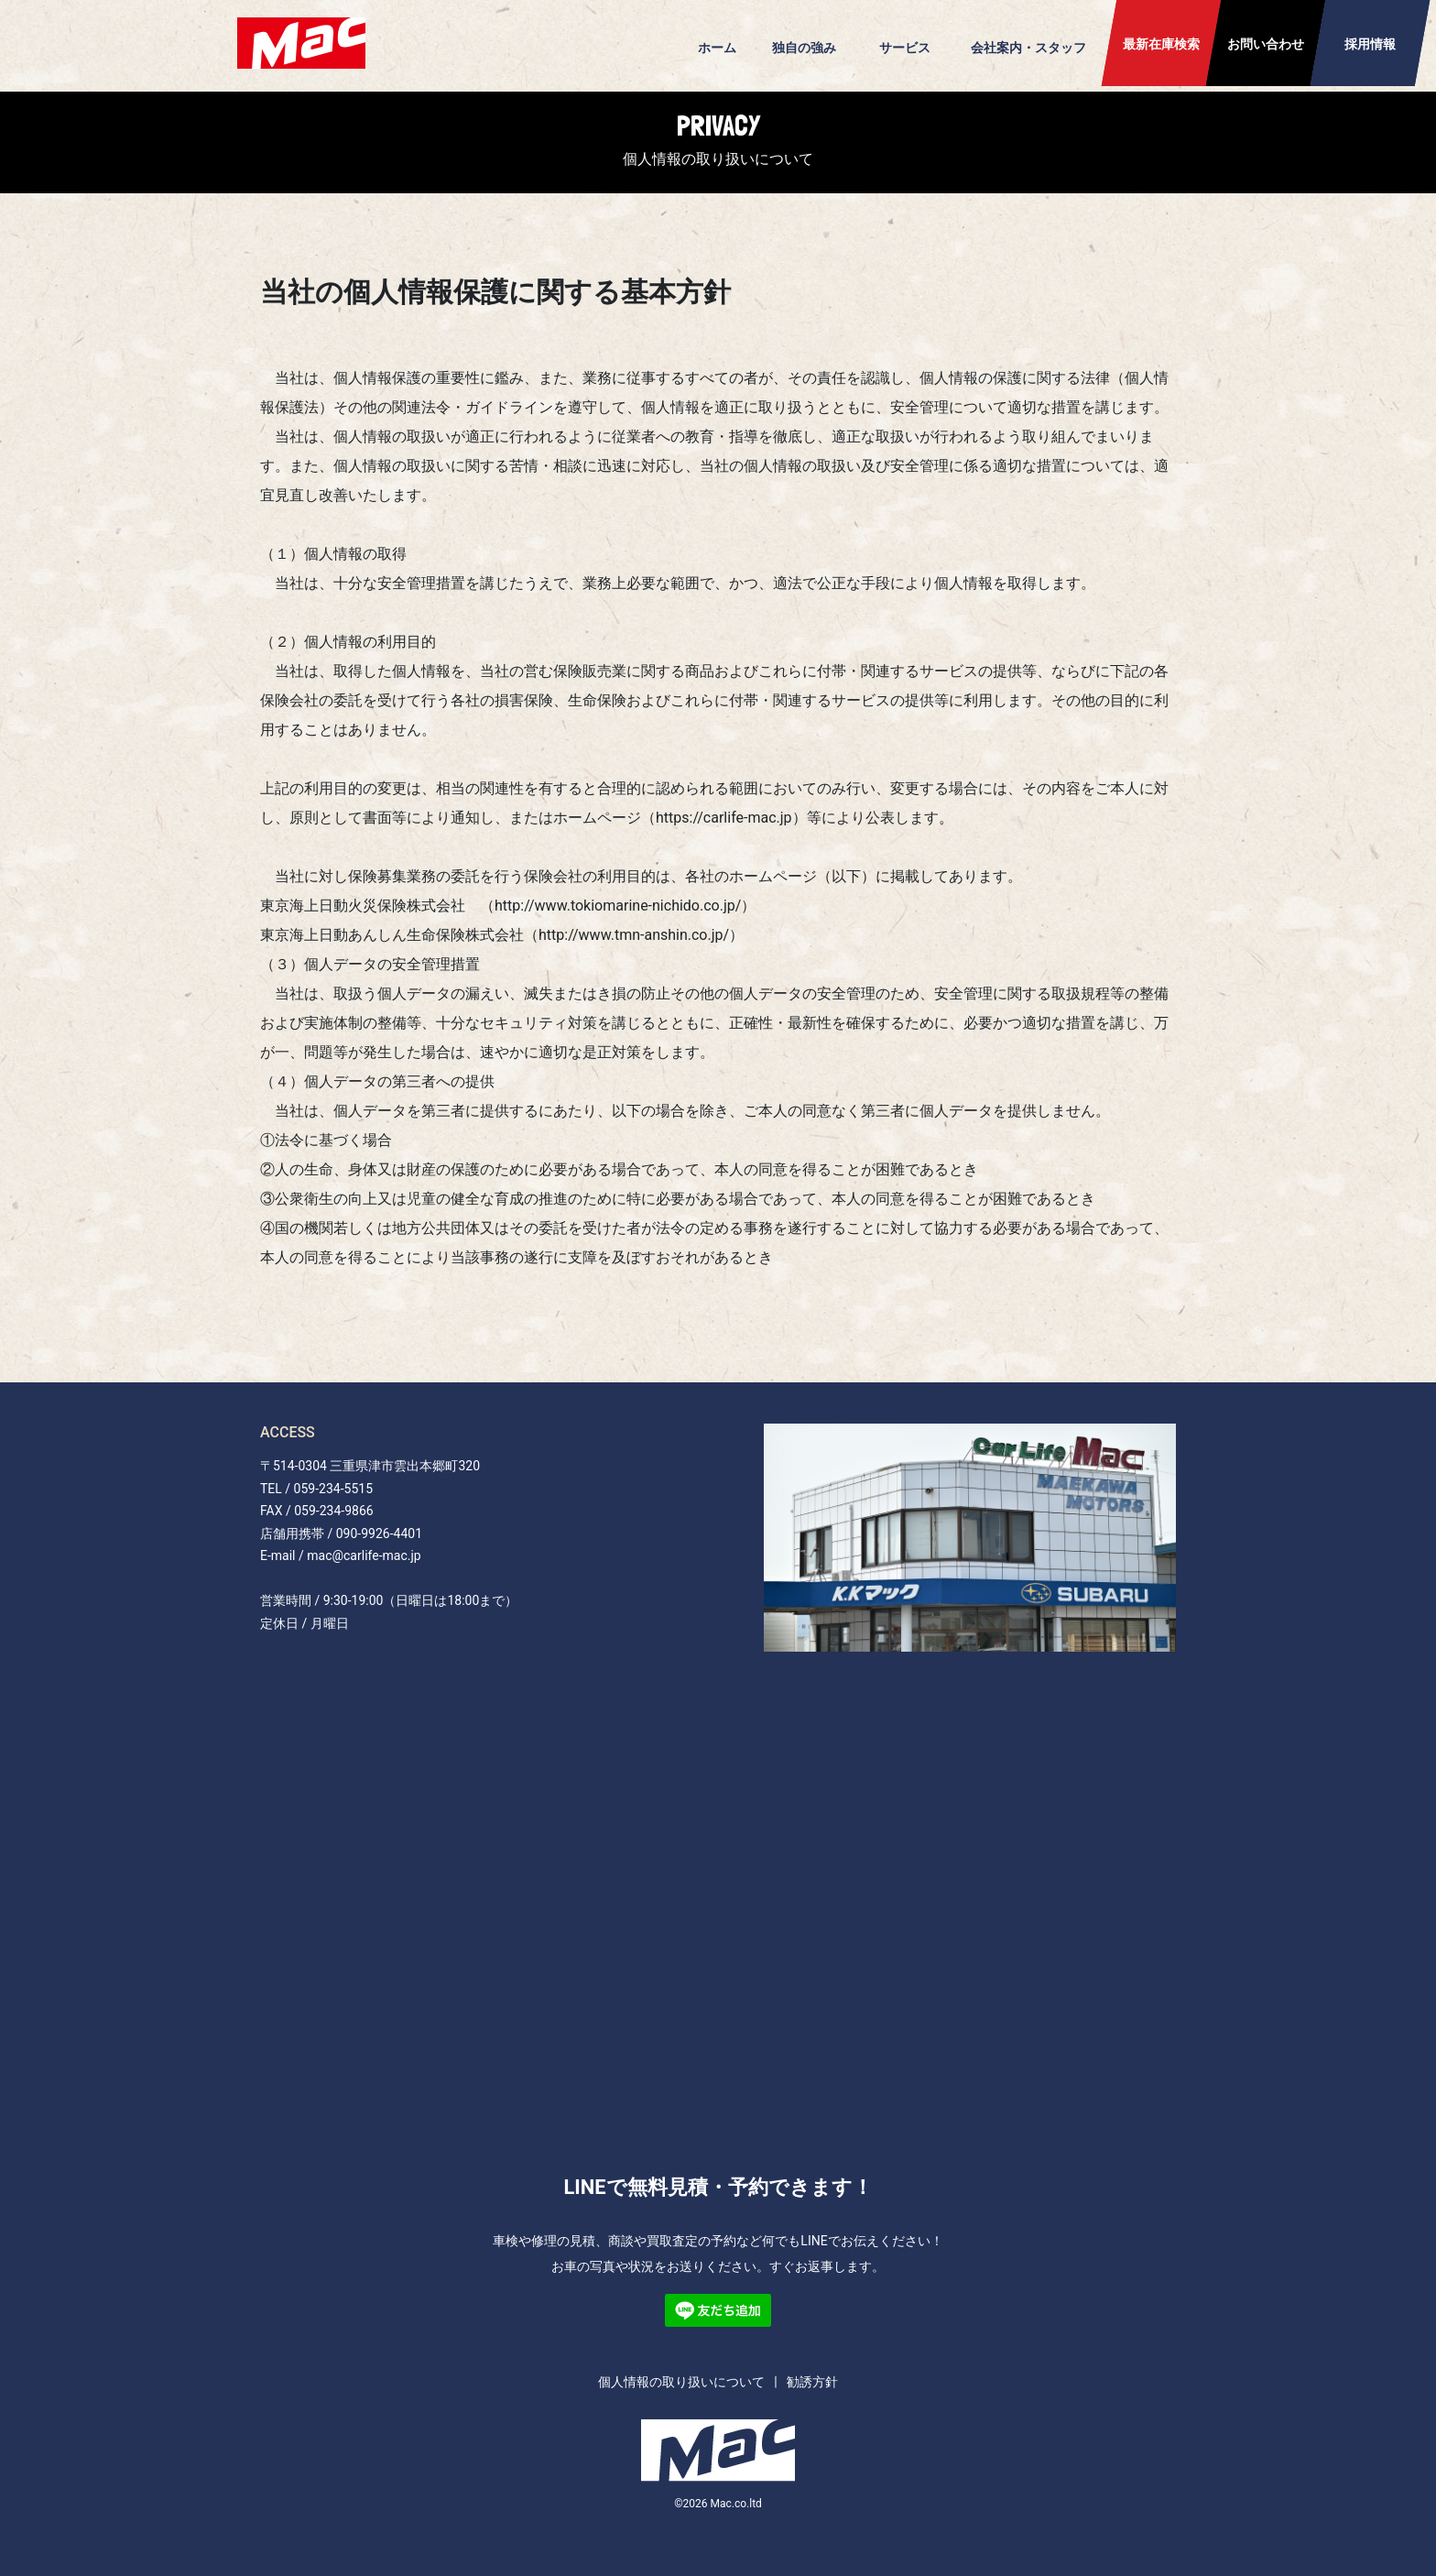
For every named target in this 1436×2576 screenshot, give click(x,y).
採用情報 (1370, 44)
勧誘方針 (812, 2381)
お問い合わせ (1265, 44)
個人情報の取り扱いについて (681, 2381)
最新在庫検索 (1161, 44)
